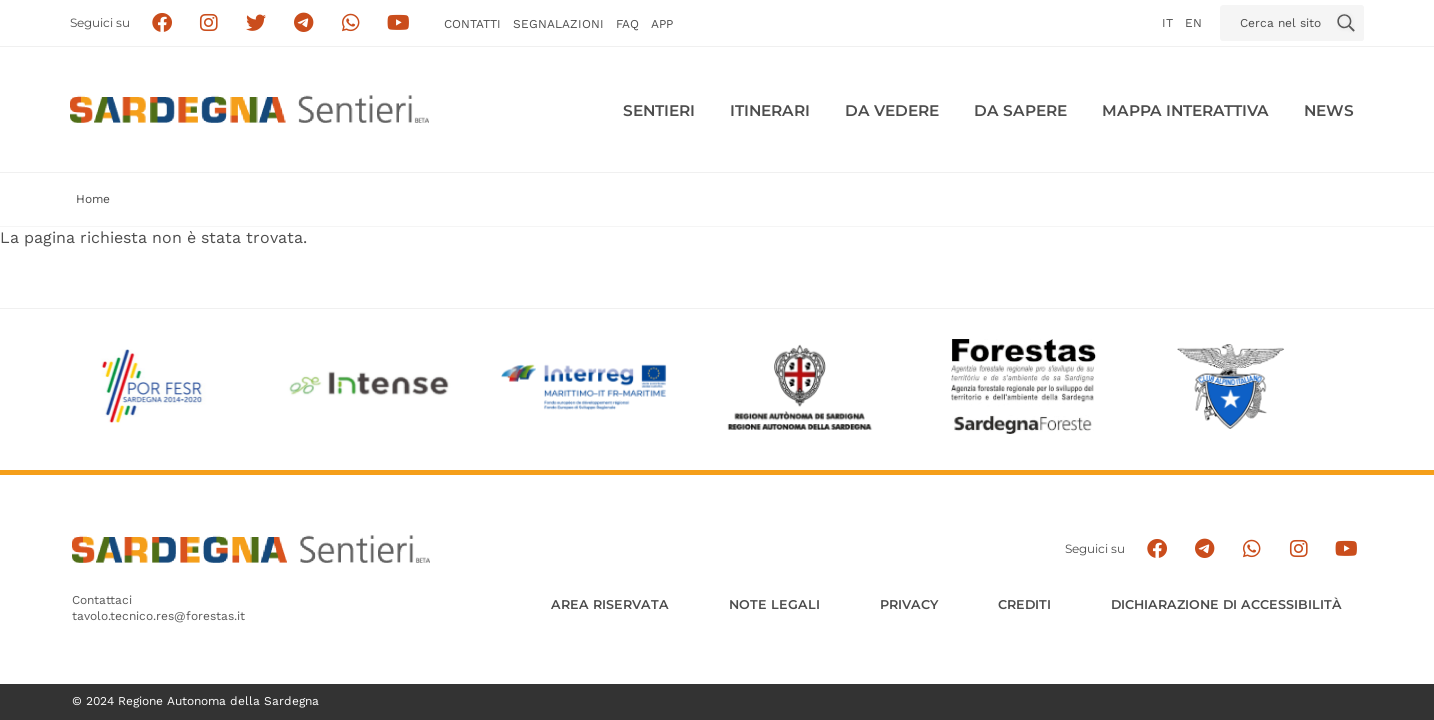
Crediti (1024, 604)
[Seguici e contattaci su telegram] (303, 23)
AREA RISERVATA (610, 604)
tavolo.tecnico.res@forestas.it (158, 616)
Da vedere (892, 110)
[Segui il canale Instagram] (1299, 549)
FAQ (627, 24)
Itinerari (770, 110)
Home (93, 199)
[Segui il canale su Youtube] (398, 23)
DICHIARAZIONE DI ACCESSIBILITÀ (1226, 604)
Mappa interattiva (1185, 110)
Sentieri (659, 110)
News (1329, 110)
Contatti (472, 24)
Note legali (774, 604)
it (1167, 23)
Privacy (909, 604)
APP (662, 24)
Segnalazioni (558, 24)
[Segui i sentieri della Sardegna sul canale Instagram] (209, 23)
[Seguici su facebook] (161, 23)
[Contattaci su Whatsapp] (351, 23)
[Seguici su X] (256, 23)
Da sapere (1020, 110)
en (1193, 23)
